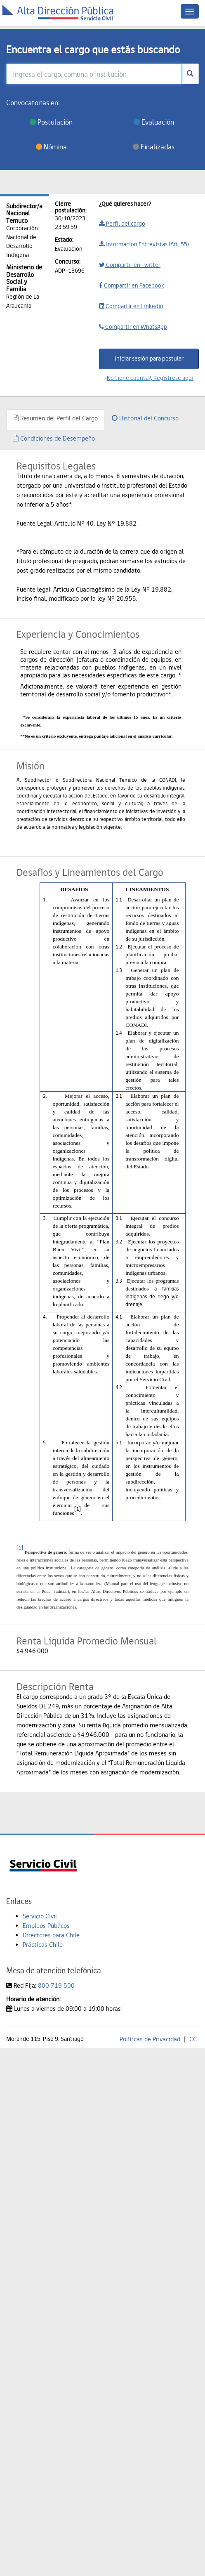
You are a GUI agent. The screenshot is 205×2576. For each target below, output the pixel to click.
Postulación (51, 122)
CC (193, 2039)
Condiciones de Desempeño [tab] (54, 438)
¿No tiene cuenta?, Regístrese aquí (148, 378)
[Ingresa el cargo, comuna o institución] (94, 74)
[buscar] (190, 74)
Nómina (51, 146)
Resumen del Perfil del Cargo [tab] (55, 418)
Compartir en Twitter (129, 265)
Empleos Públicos (46, 1926)
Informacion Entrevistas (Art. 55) (144, 244)
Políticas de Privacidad (150, 2039)
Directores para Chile (51, 1935)
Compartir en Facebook (131, 285)
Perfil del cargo (122, 223)
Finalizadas (153, 146)
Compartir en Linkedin (131, 306)
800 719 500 (56, 1985)
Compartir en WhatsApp (133, 326)
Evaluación (154, 122)
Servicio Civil (40, 1916)
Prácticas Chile (43, 1945)
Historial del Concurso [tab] (145, 418)
